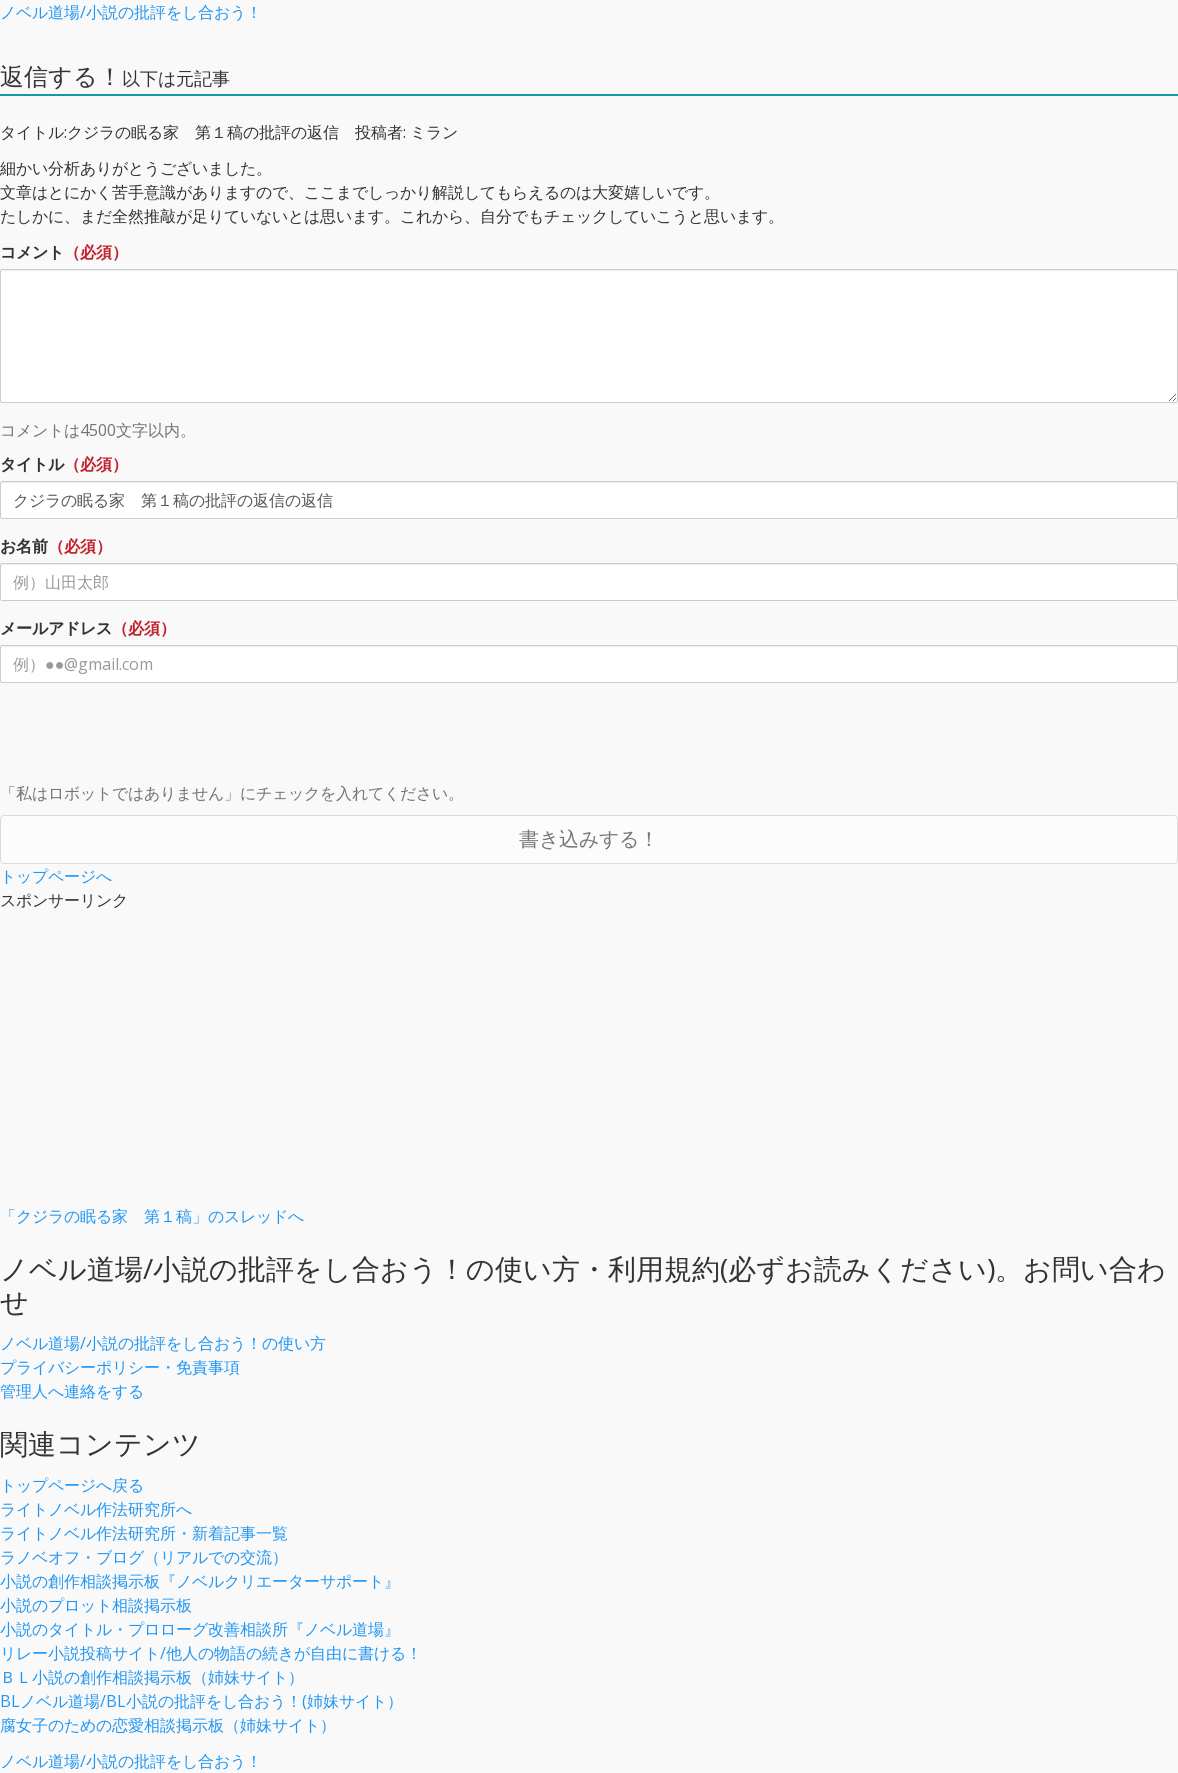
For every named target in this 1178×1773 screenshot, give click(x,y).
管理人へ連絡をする (72, 1391)
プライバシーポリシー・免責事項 (120, 1367)
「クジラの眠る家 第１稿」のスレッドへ (152, 1216)
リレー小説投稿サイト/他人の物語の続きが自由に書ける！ (211, 1653)
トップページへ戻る (72, 1485)
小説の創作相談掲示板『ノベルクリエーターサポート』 (200, 1581)
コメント (32, 252)
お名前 (24, 546)
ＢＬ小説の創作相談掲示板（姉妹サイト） (152, 1677)
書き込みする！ (589, 838)
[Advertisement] (589, 1064)
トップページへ (56, 876)
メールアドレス (56, 628)
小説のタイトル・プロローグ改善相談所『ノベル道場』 (200, 1629)
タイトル (32, 464)
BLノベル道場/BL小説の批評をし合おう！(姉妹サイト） (201, 1701)
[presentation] (152, 737)
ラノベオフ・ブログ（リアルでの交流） (144, 1557)
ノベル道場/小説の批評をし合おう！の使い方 (163, 1343)
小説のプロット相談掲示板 (96, 1605)
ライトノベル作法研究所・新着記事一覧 (144, 1533)
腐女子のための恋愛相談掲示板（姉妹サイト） (168, 1725)
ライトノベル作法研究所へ (96, 1509)
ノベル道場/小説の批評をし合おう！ (131, 12)
